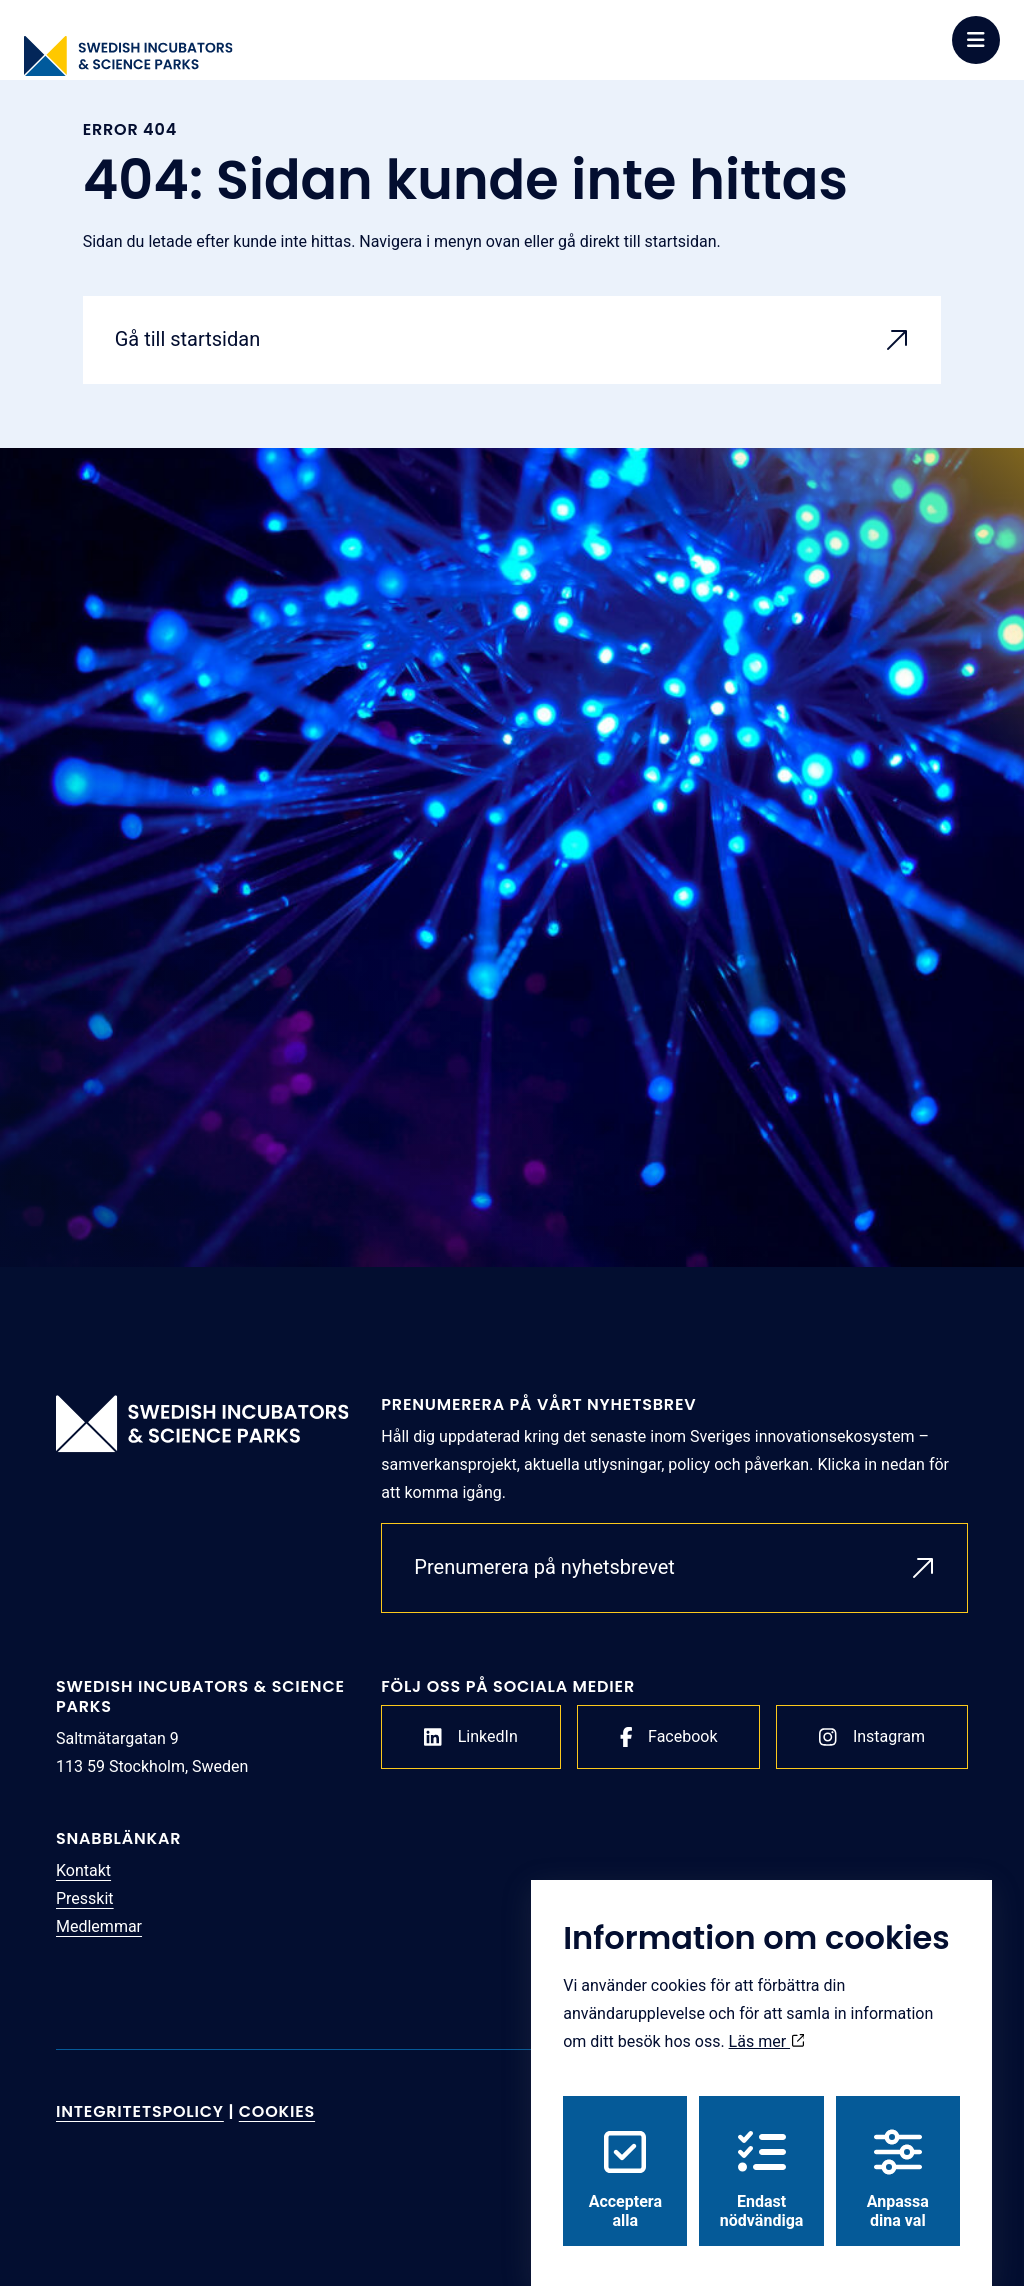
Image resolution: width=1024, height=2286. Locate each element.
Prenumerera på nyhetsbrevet (544, 1567)
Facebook (669, 1737)
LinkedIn (471, 1737)
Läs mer (767, 2022)
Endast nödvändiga (761, 2160)
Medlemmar (99, 1926)
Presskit (85, 1898)
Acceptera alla (625, 2160)
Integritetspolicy (140, 2111)
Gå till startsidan (188, 339)
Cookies (277, 2111)
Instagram (872, 1737)
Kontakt (83, 1870)
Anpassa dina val (898, 2160)
